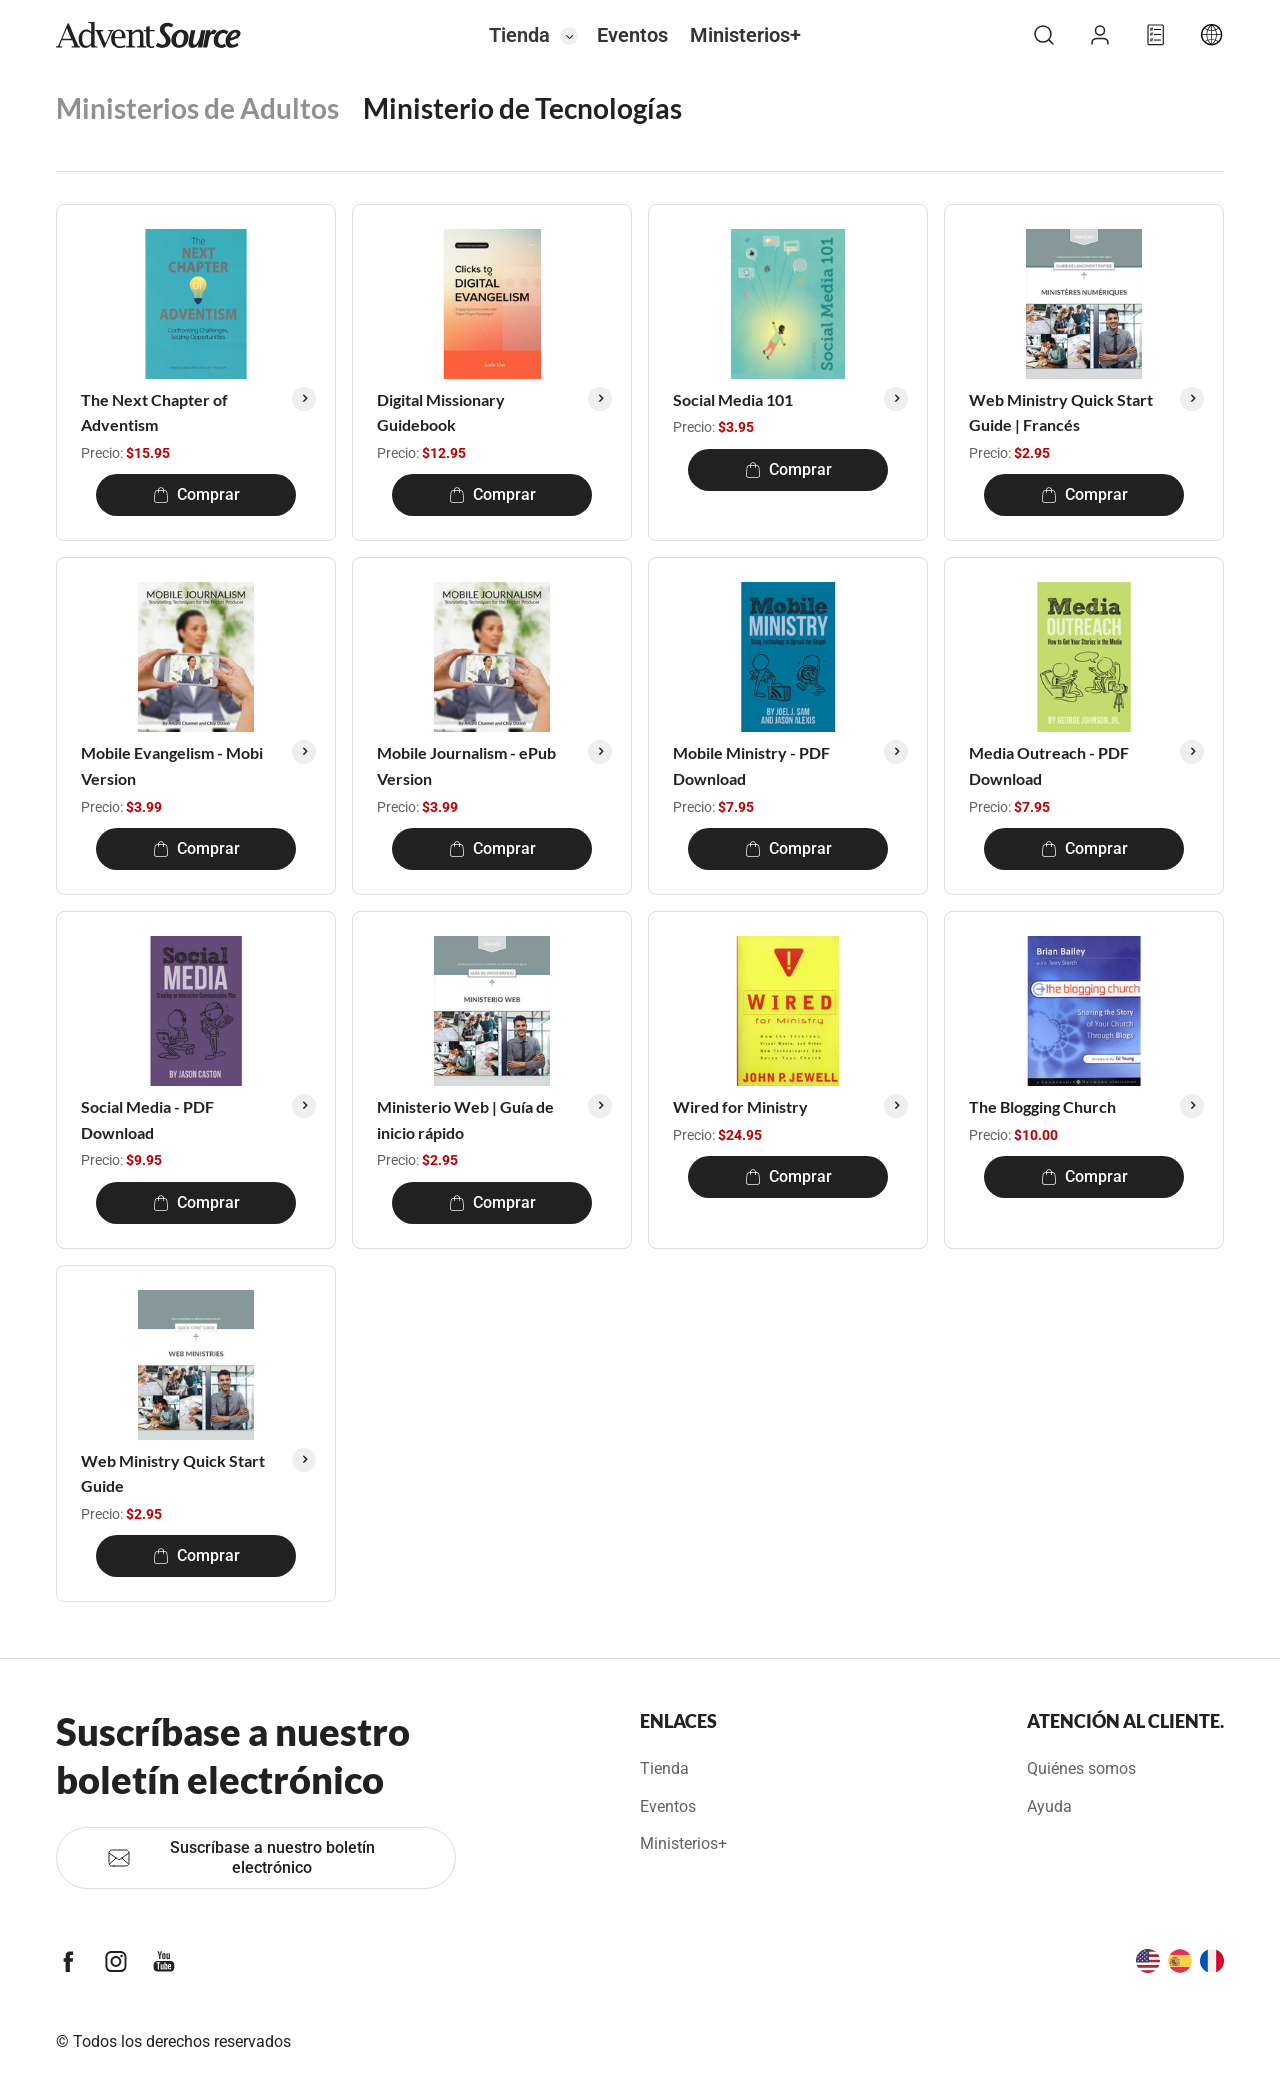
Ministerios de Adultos (197, 108)
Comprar (196, 494)
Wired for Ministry (740, 1106)
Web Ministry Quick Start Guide (173, 1473)
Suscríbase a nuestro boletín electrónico (241, 1857)
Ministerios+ (745, 35)
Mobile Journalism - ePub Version (466, 765)
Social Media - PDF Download (147, 1119)
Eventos (632, 35)
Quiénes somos (1081, 1768)
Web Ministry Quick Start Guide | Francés (1061, 412)
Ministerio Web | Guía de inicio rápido (465, 1119)
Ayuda (1049, 1806)
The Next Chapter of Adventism (154, 412)
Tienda (519, 35)
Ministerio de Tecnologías (522, 108)
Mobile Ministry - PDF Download (751, 765)
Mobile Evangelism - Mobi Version (172, 765)
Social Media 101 (733, 399)
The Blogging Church (1042, 1106)
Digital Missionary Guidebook (441, 412)
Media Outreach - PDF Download (1049, 765)
